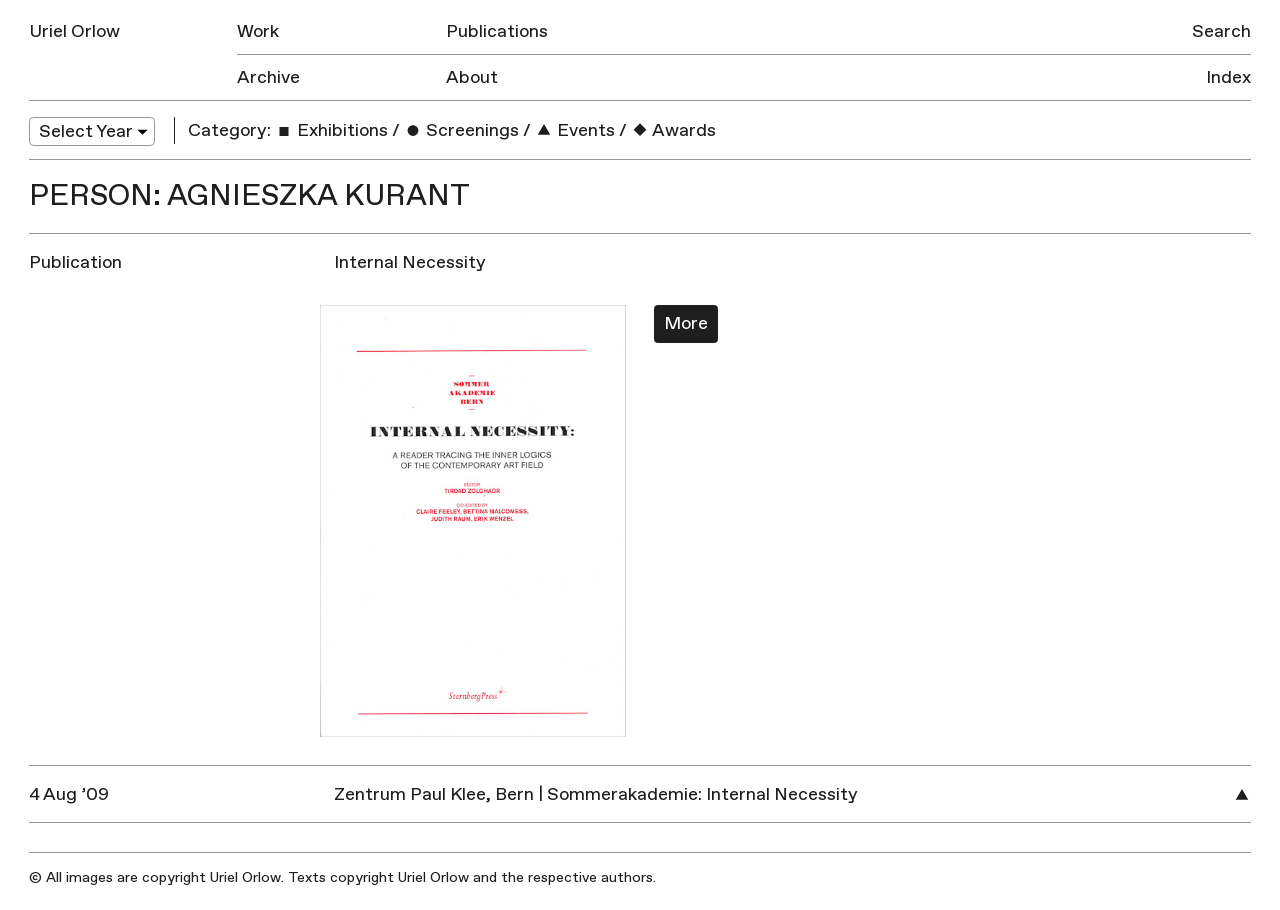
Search (1221, 31)
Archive (268, 77)
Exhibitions (331, 130)
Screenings (461, 130)
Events (575, 130)
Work (258, 31)
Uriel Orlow (74, 31)
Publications (497, 31)
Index (1228, 77)
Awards (673, 130)
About (472, 77)
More (686, 323)
